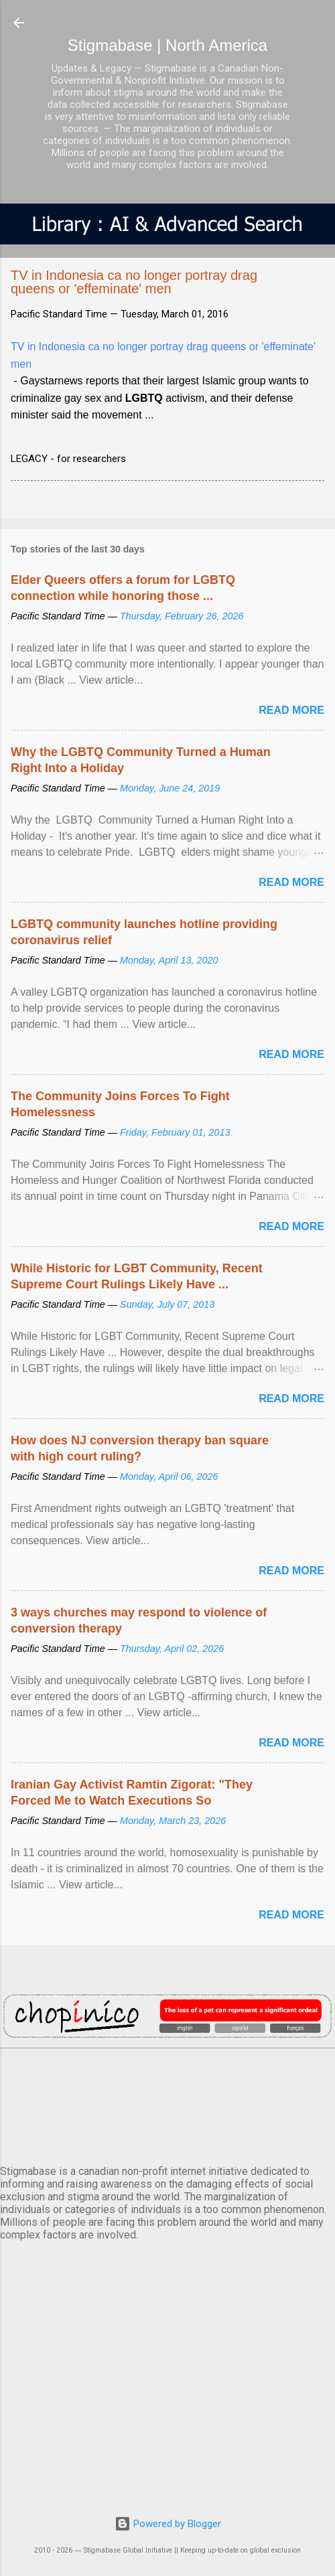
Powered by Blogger (168, 2524)
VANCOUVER (167, 2104)
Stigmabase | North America (167, 45)
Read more (291, 710)
